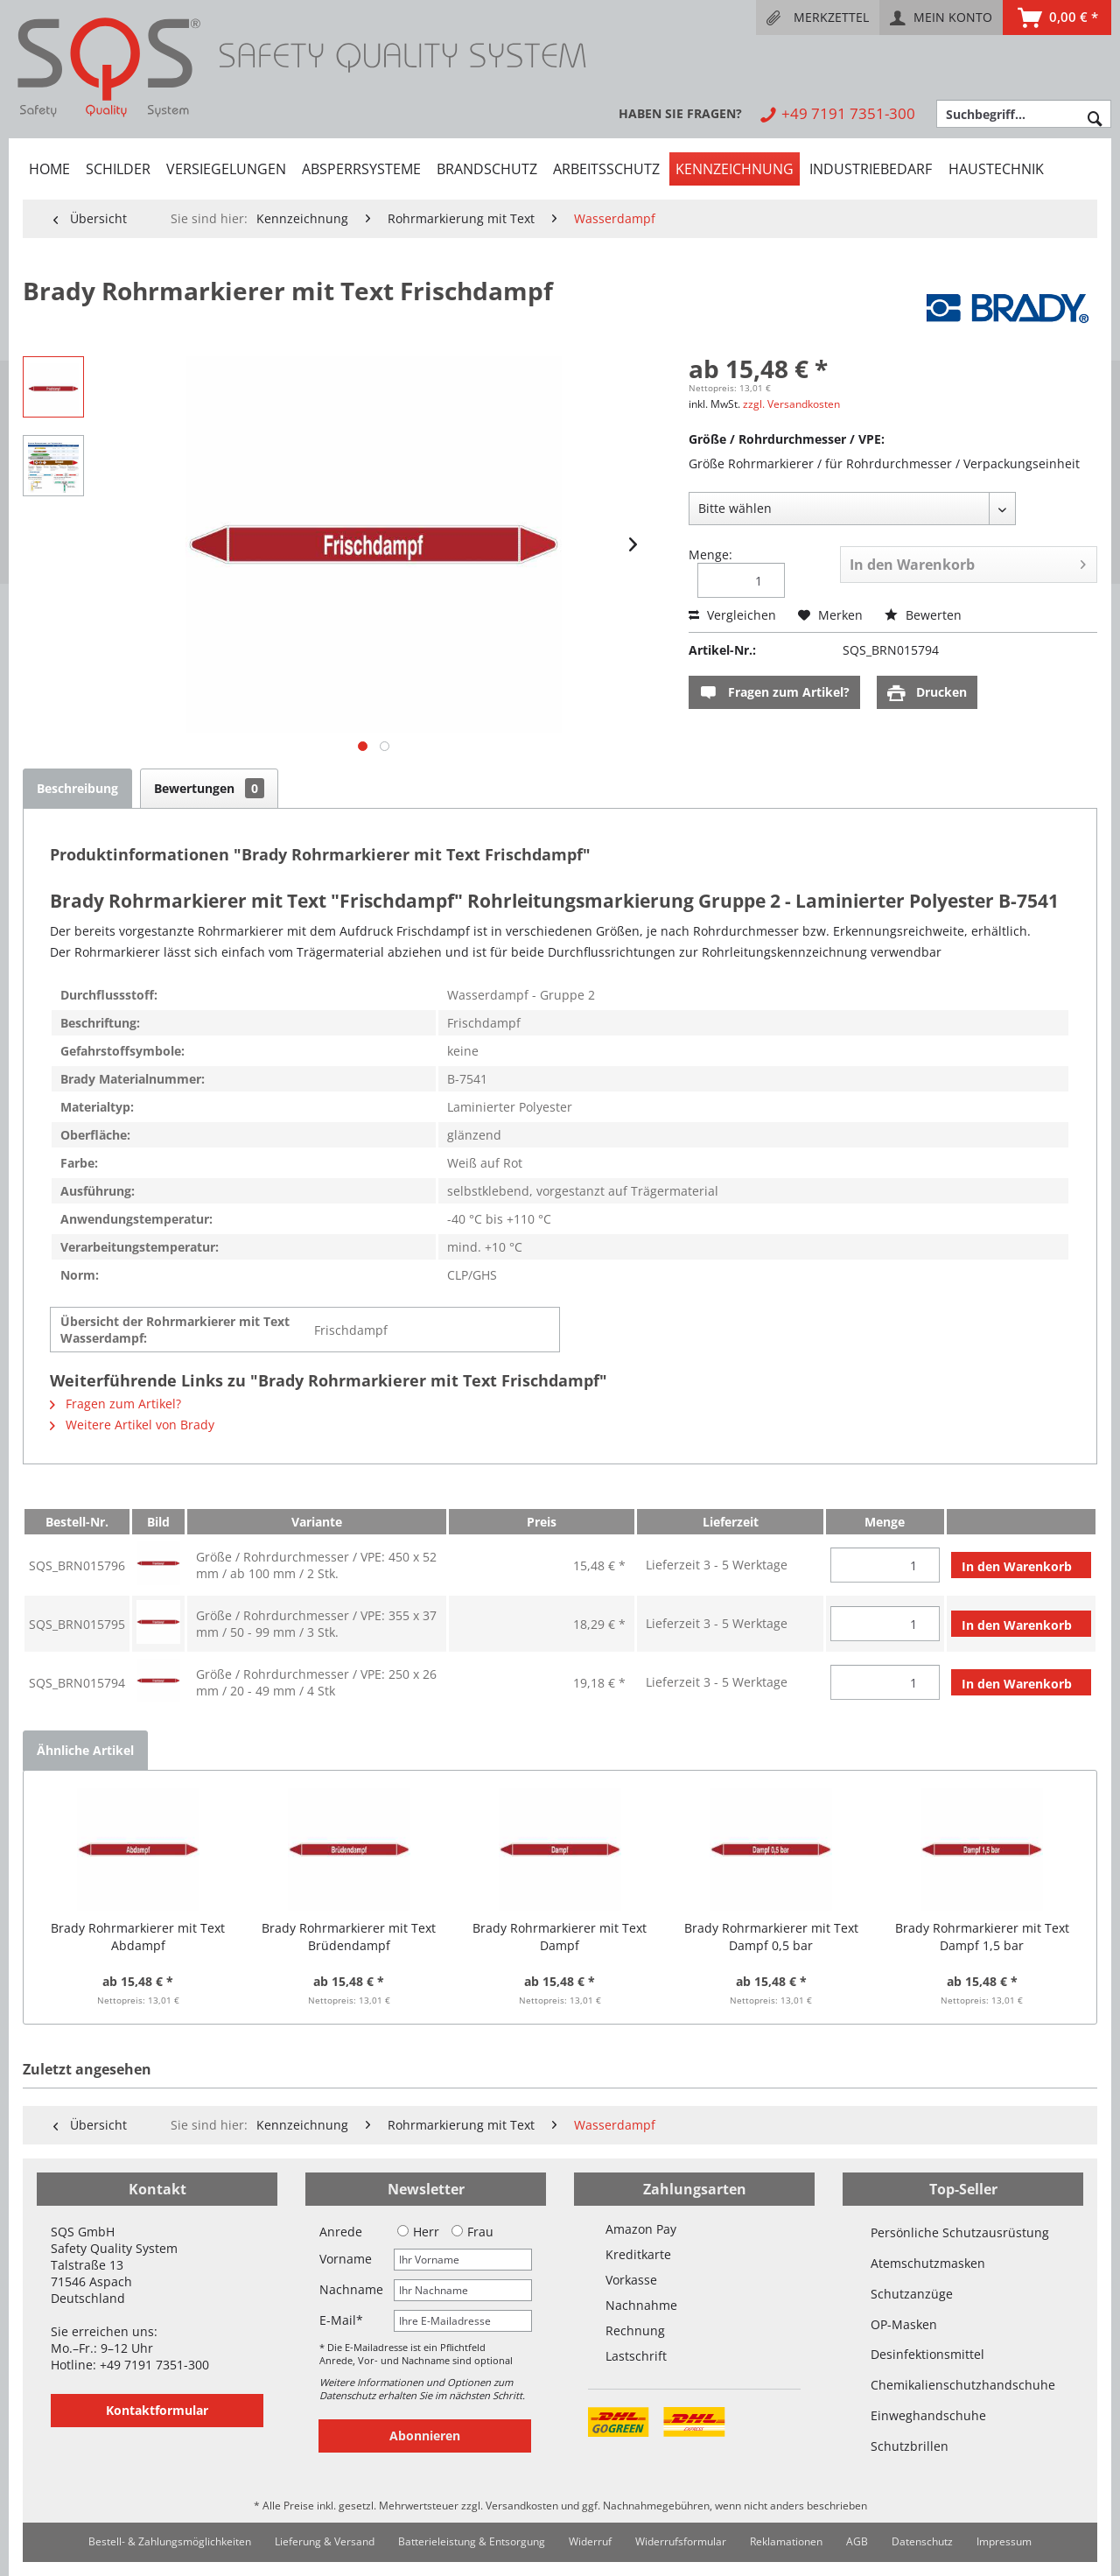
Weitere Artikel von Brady (132, 1424)
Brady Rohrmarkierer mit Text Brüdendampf (349, 1937)
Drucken (927, 693)
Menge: (710, 554)
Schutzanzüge (912, 2293)
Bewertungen (209, 788)
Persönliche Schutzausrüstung (960, 2232)
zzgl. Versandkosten (791, 404)
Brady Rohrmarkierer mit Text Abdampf (138, 1937)
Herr (418, 2231)
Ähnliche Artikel (85, 1750)
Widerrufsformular (680, 2541)
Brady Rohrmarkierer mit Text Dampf (559, 1937)
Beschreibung (77, 788)
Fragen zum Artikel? (774, 693)
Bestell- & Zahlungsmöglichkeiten (169, 2541)
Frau (473, 2231)
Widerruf (590, 2541)
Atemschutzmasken (928, 2263)
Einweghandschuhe (928, 2415)
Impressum (1004, 2541)
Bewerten (923, 615)
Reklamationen (786, 2541)
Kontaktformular (157, 2410)
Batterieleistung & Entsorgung (471, 2541)
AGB (857, 2541)
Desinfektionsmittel (927, 2354)
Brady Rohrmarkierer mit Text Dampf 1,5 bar (982, 1937)
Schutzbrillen (909, 2446)
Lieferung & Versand (324, 2541)
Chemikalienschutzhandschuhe (963, 2384)
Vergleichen (732, 615)
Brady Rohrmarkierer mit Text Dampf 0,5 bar (771, 1937)
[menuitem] (817, 17)
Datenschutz (922, 2541)
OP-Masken (904, 2324)
